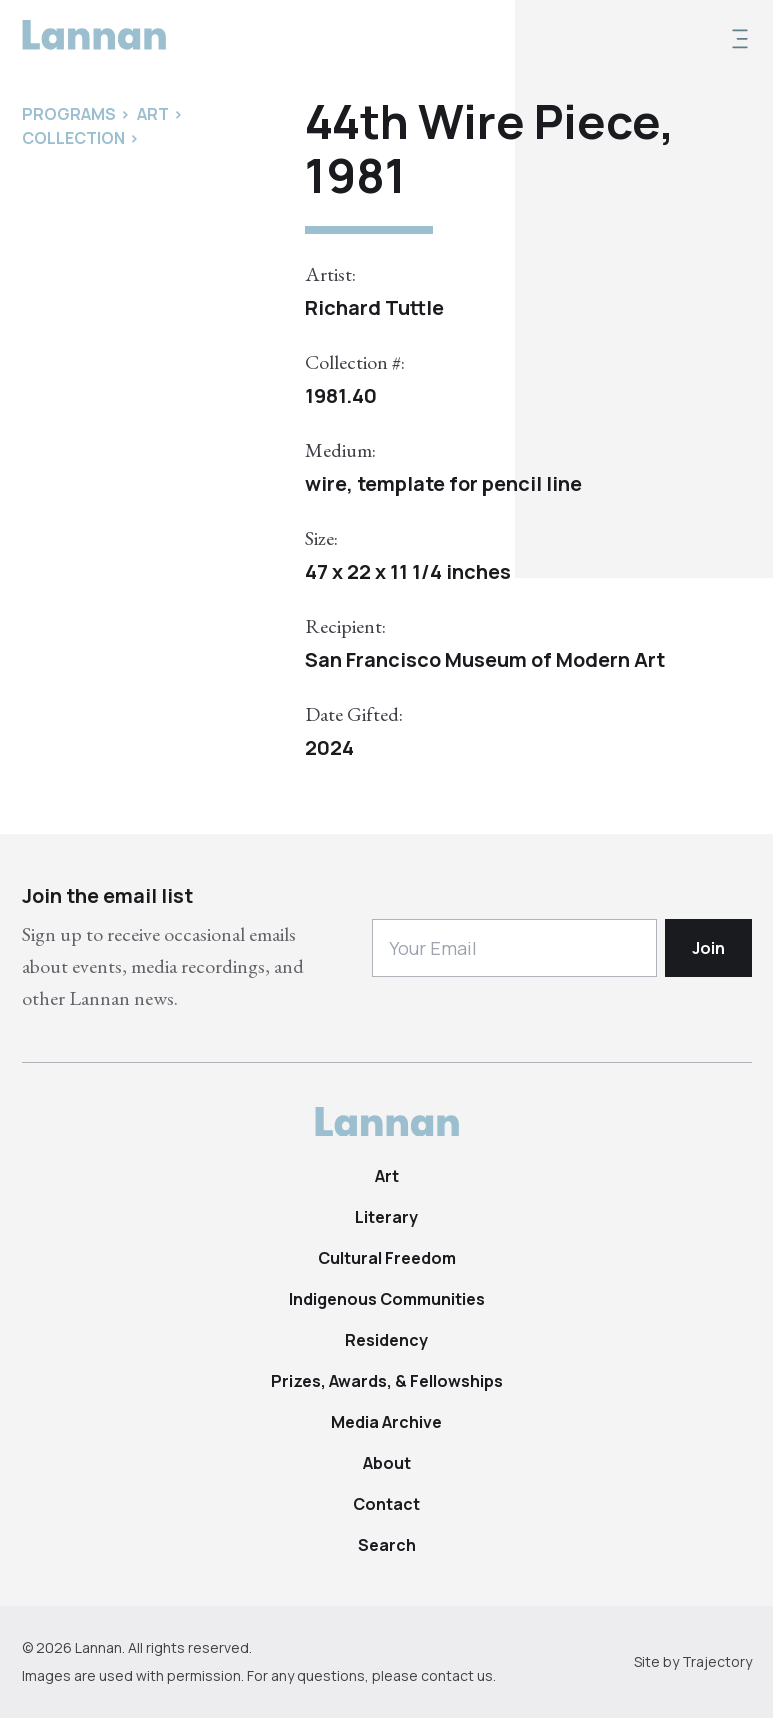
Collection (73, 138)
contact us (457, 1675)
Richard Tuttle (374, 307)
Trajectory (717, 1661)
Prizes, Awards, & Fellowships (387, 1381)
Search (387, 1545)
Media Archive (386, 1422)
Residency (386, 1340)
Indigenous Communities (387, 1299)
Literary (386, 1217)
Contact (386, 1504)
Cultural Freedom (387, 1258)
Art (387, 1176)
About (387, 1463)
